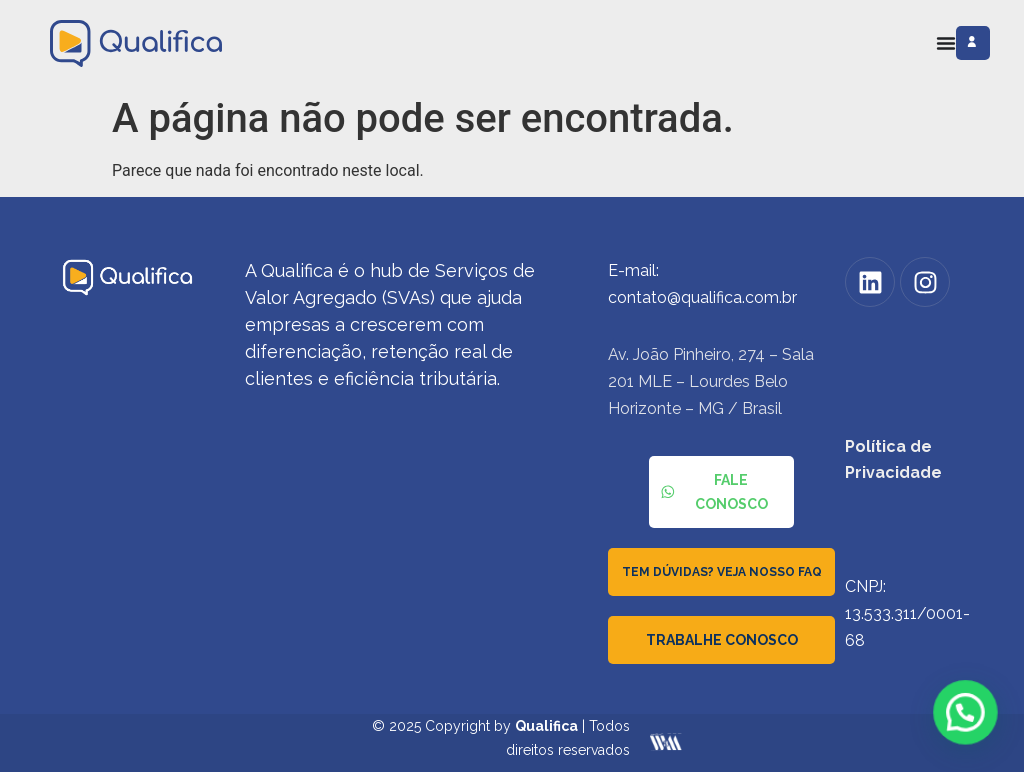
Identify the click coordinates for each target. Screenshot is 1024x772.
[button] (967, 717)
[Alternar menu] (946, 43)
